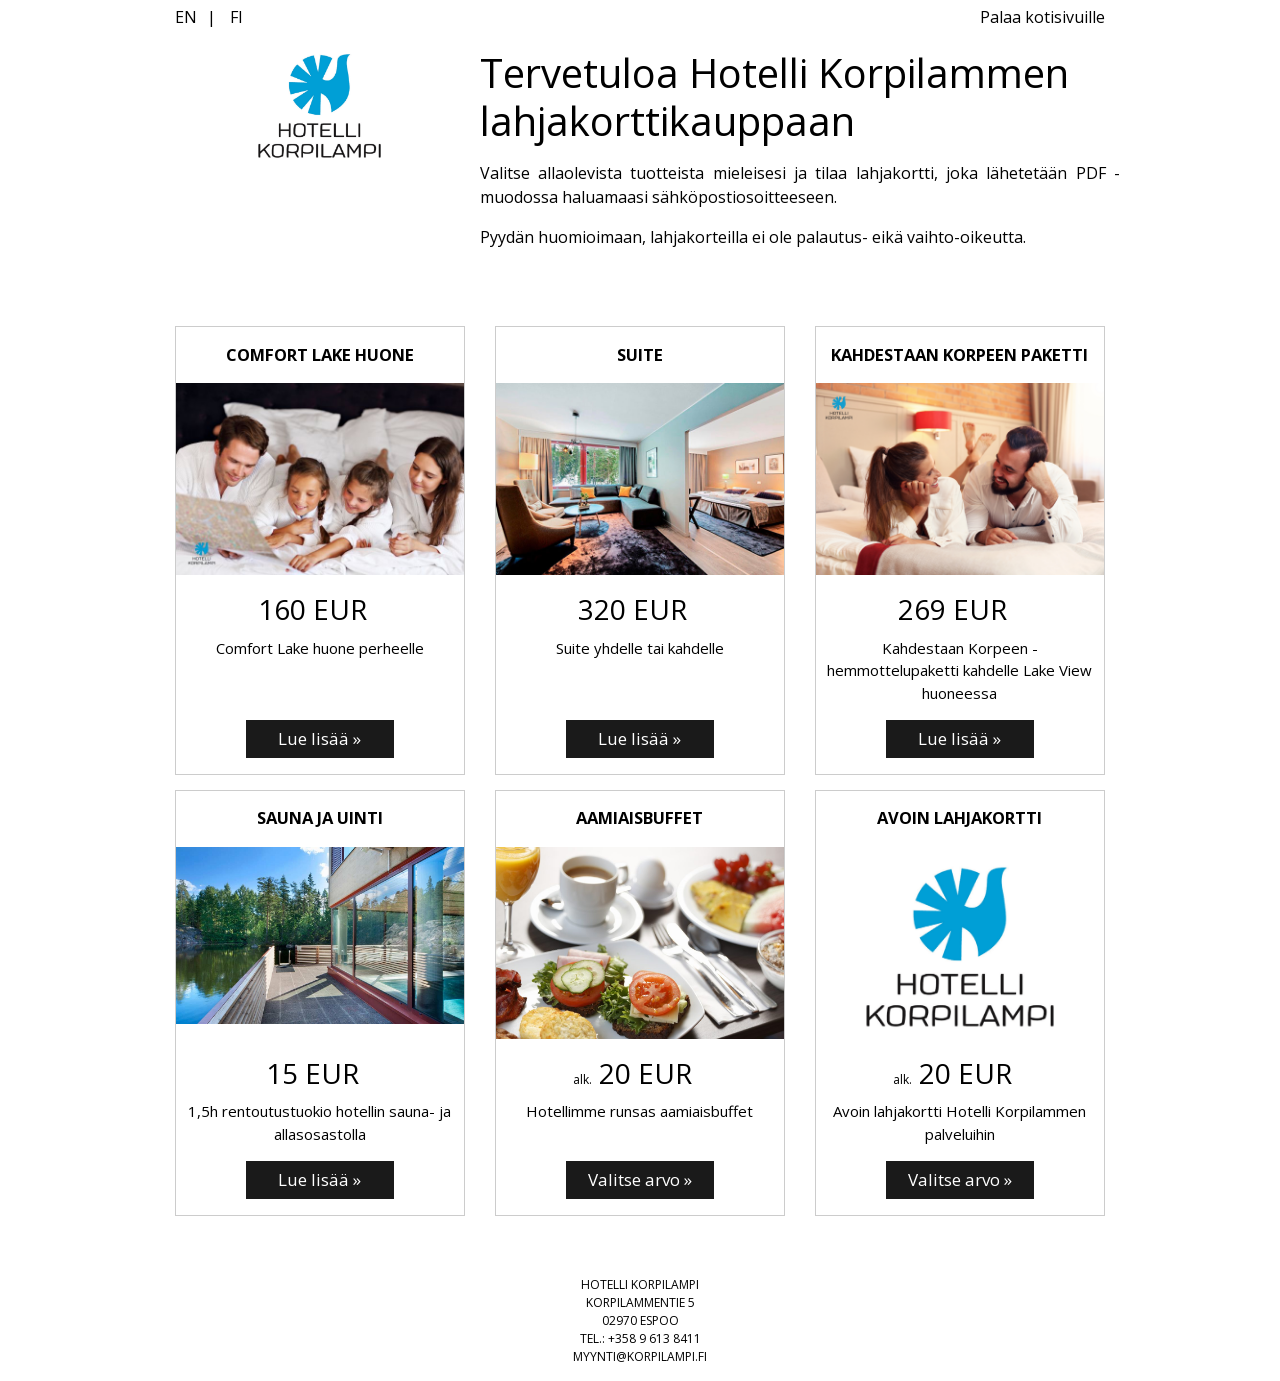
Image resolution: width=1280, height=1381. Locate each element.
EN (186, 17)
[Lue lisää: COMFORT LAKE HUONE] (320, 739)
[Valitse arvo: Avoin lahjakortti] (960, 1180)
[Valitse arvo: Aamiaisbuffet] (640, 1180)
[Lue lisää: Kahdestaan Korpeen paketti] (960, 739)
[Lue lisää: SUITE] (640, 739)
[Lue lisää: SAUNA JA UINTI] (320, 1180)
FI (236, 17)
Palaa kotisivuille (1042, 17)
